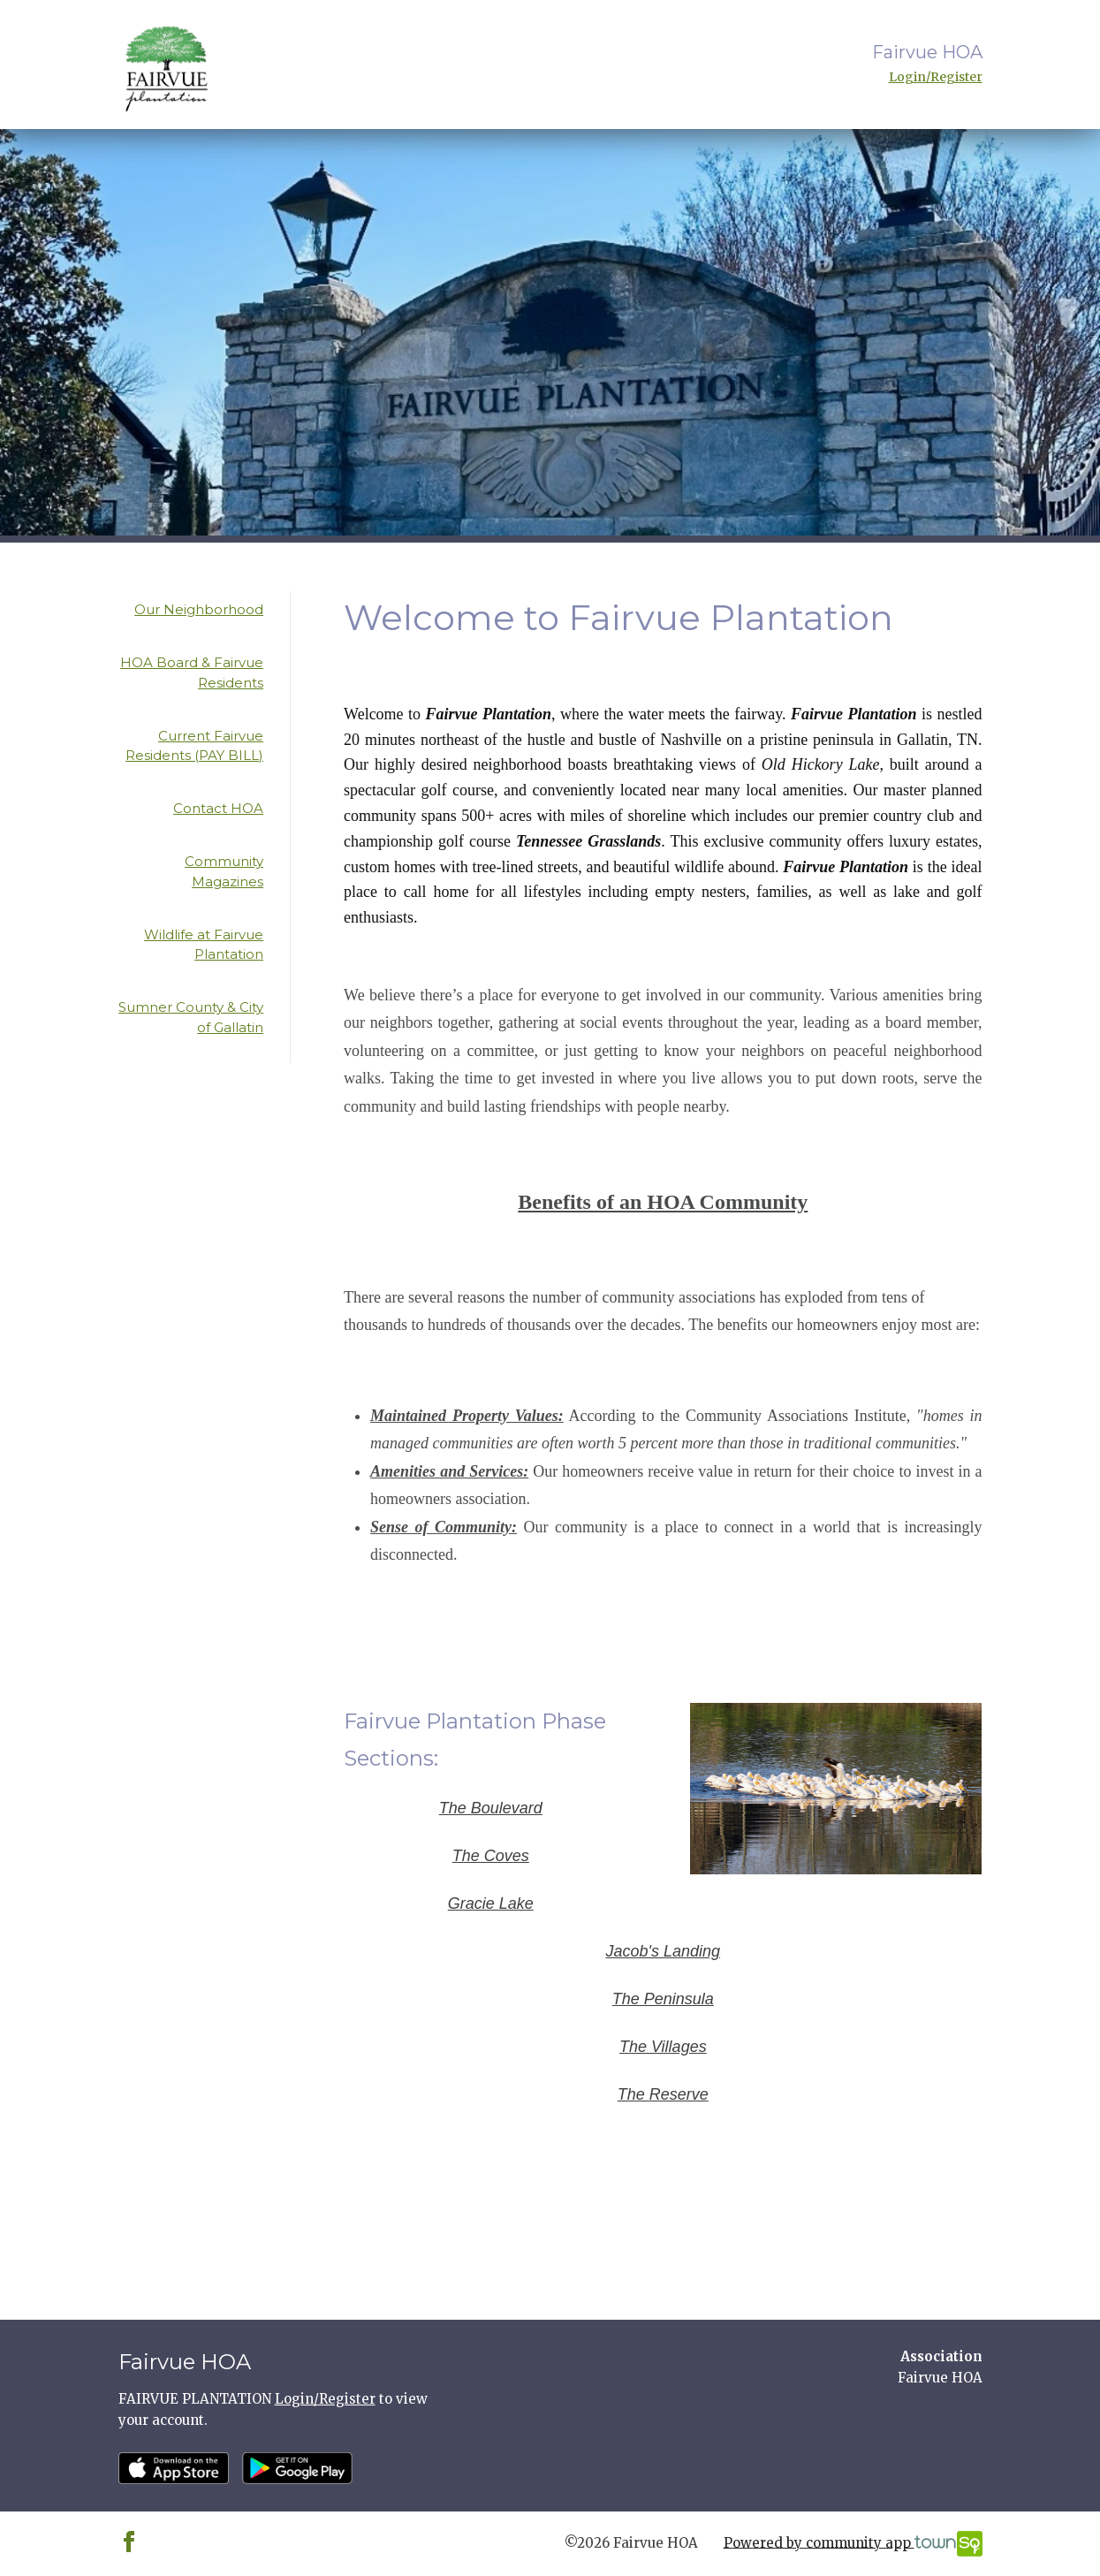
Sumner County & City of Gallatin (190, 1017)
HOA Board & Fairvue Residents (191, 672)
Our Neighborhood (198, 609)
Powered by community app (853, 2544)
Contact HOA (218, 808)
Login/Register (935, 77)
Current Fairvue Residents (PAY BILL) (194, 745)
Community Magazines (224, 871)
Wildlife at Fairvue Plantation (203, 944)
